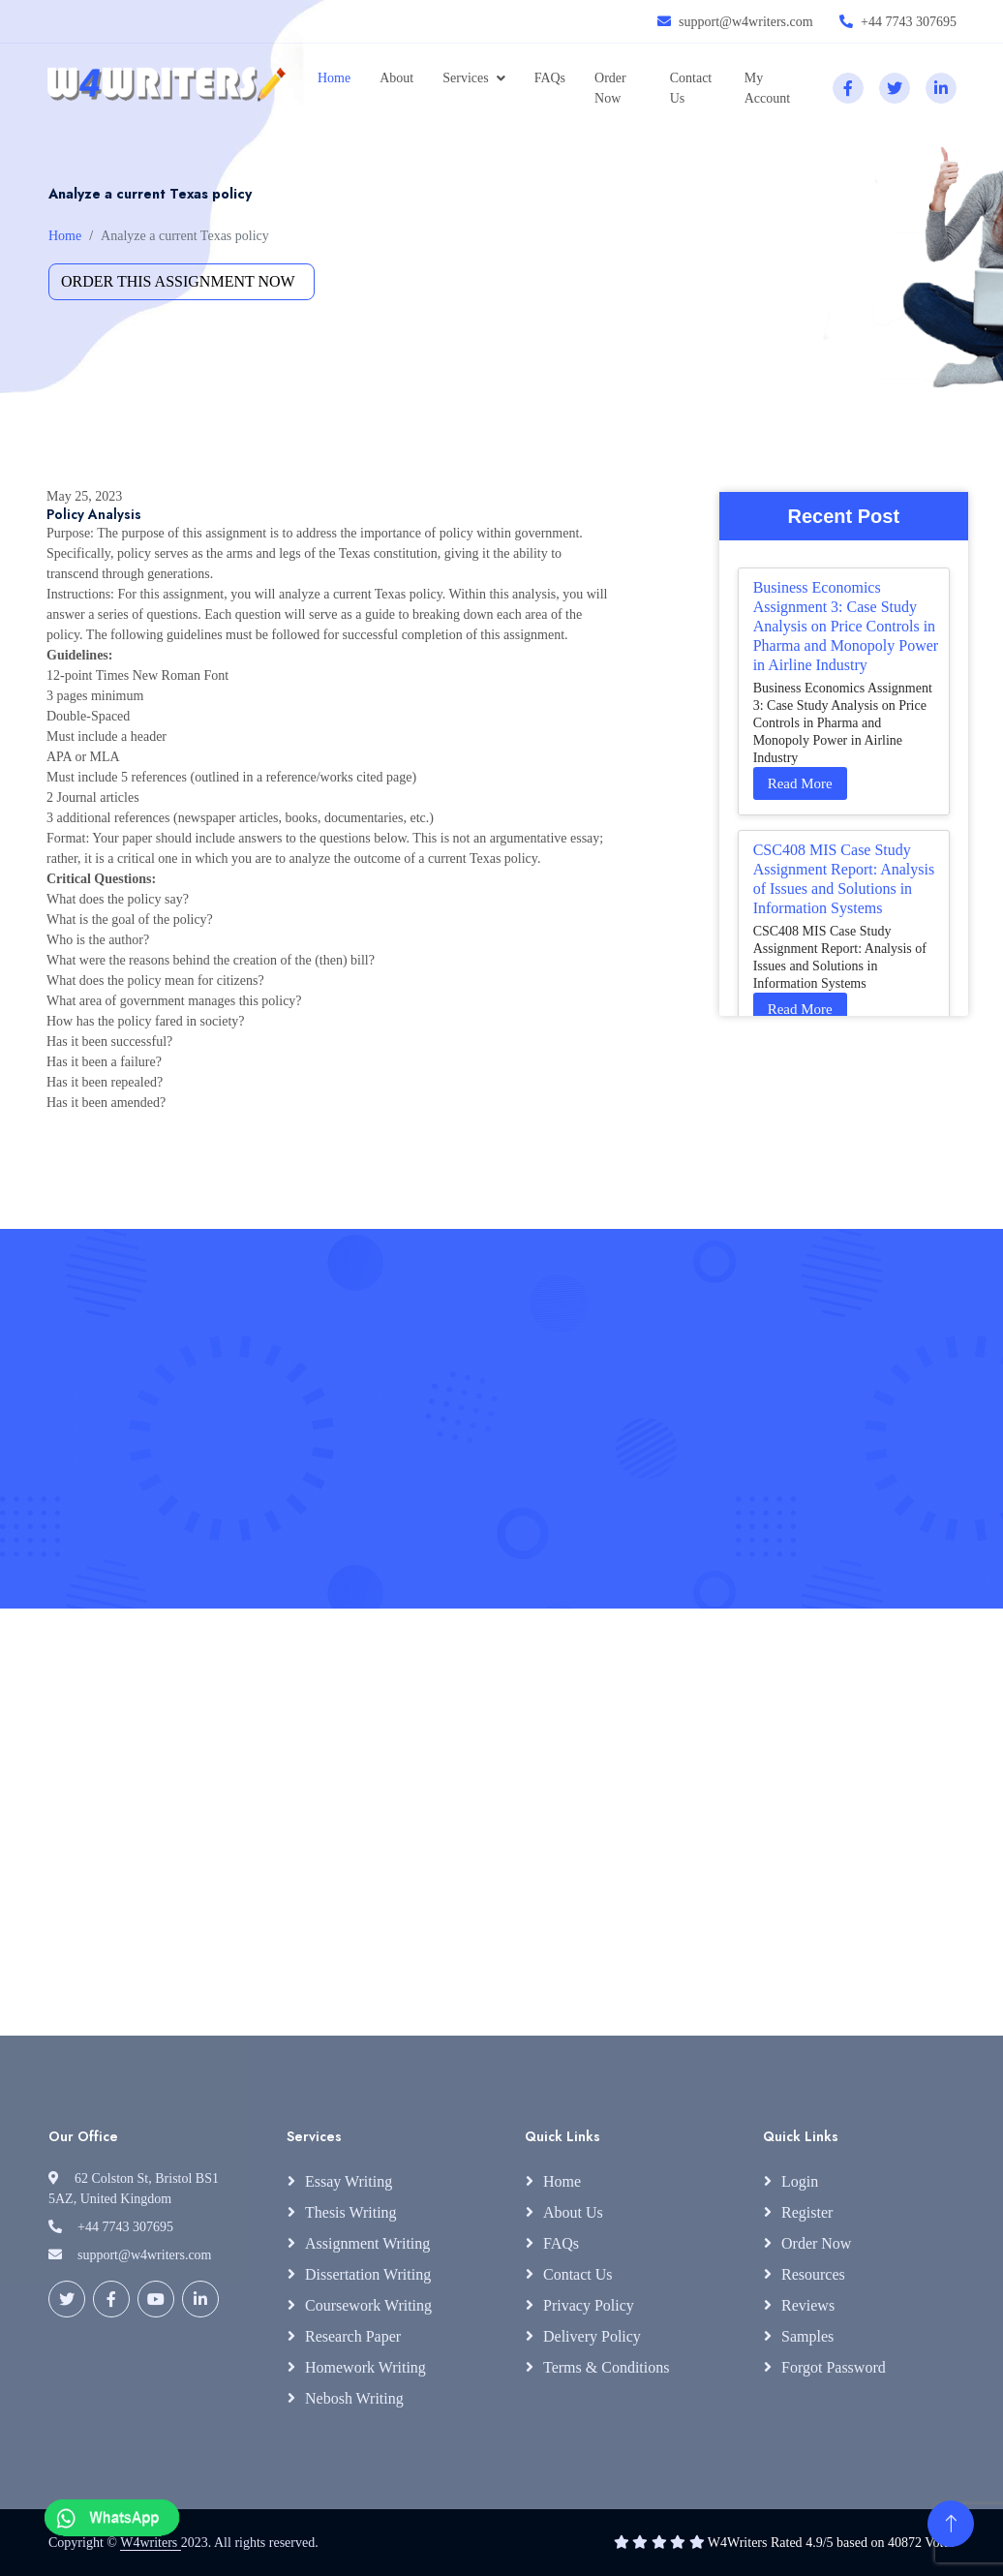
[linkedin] (941, 88)
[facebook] (848, 88)
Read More (800, 783)
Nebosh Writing (354, 2398)
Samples (807, 2336)
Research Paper (353, 2336)
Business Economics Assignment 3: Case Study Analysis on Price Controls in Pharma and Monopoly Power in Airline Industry (846, 626)
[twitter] (894, 88)
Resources (813, 2274)
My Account (767, 88)
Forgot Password (833, 2367)
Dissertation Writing (368, 2274)
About (396, 78)
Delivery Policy (592, 2336)
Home (334, 78)
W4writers (150, 2542)
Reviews (808, 2305)
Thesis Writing (351, 2212)
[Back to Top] (950, 2523)
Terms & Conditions (606, 2367)
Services (465, 78)
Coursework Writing (368, 2305)
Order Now (610, 88)
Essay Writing (348, 2181)
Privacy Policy (588, 2305)
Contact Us (691, 88)
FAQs (549, 78)
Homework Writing (365, 2367)
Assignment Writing (367, 2243)
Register (807, 2212)
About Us (573, 2212)
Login (799, 2181)
